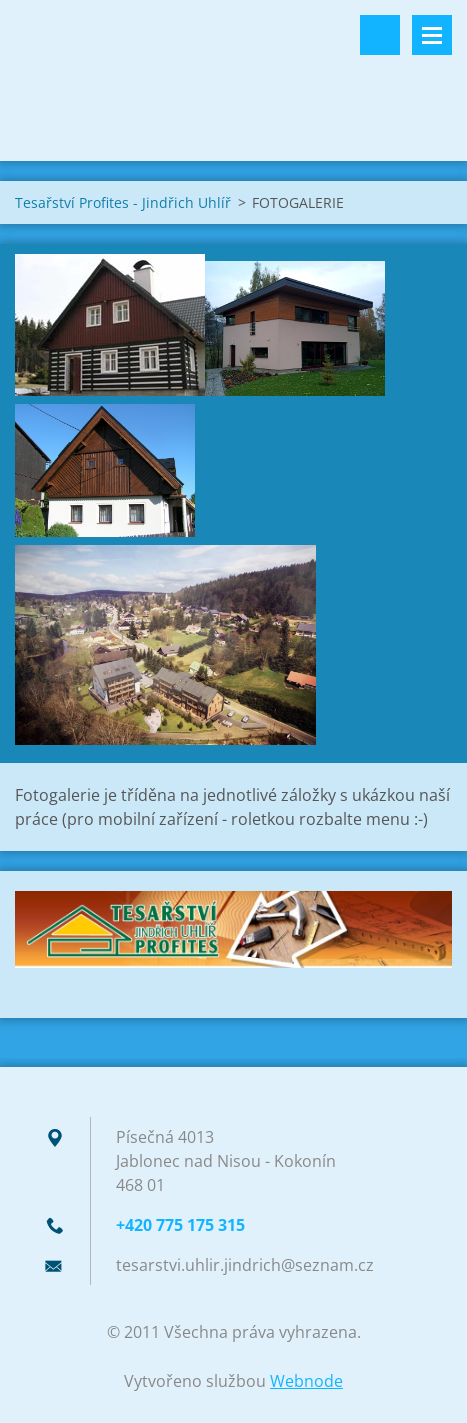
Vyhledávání (380, 35)
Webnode (306, 1381)
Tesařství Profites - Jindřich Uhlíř (123, 202)
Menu (432, 35)
